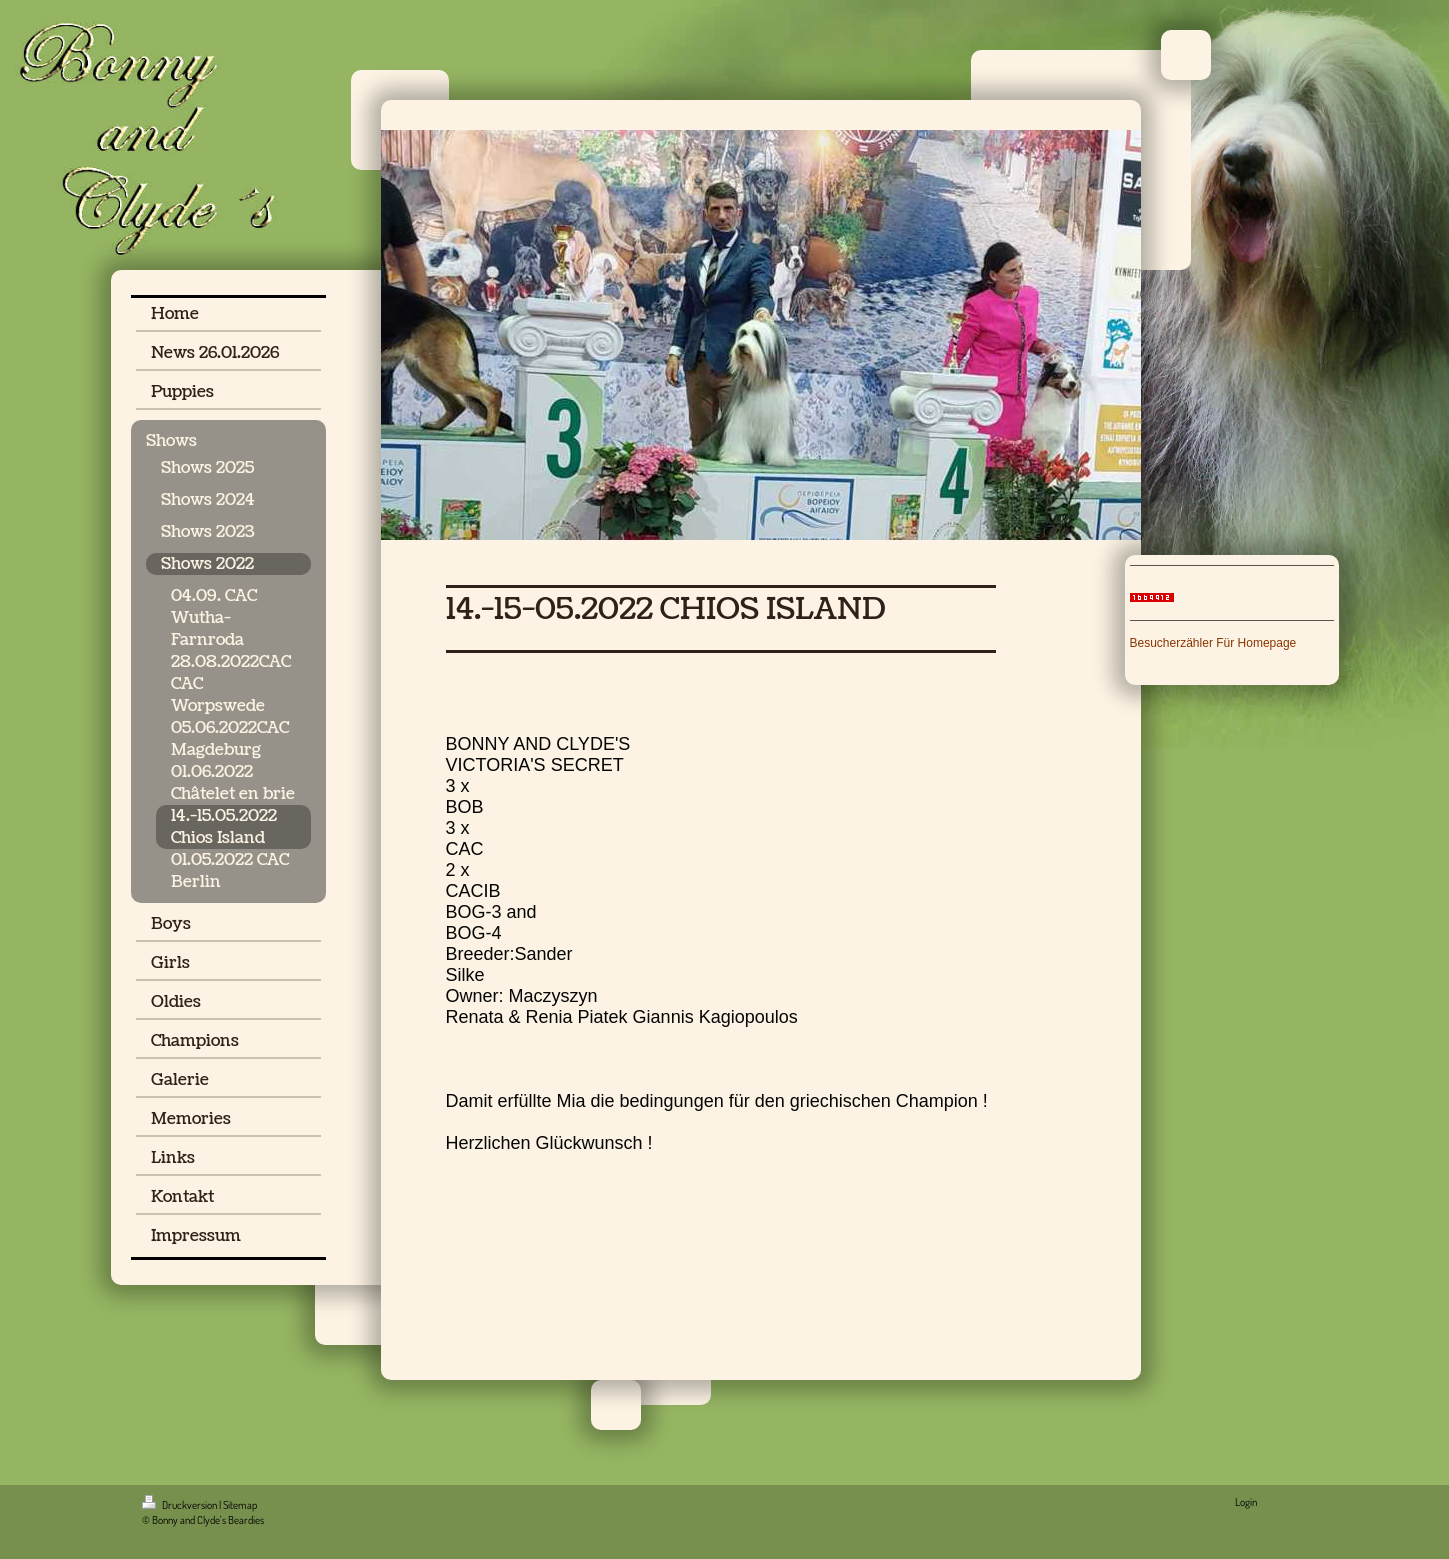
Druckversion (180, 1505)
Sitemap (240, 1505)
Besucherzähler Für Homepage (1213, 643)
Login (1246, 1502)
